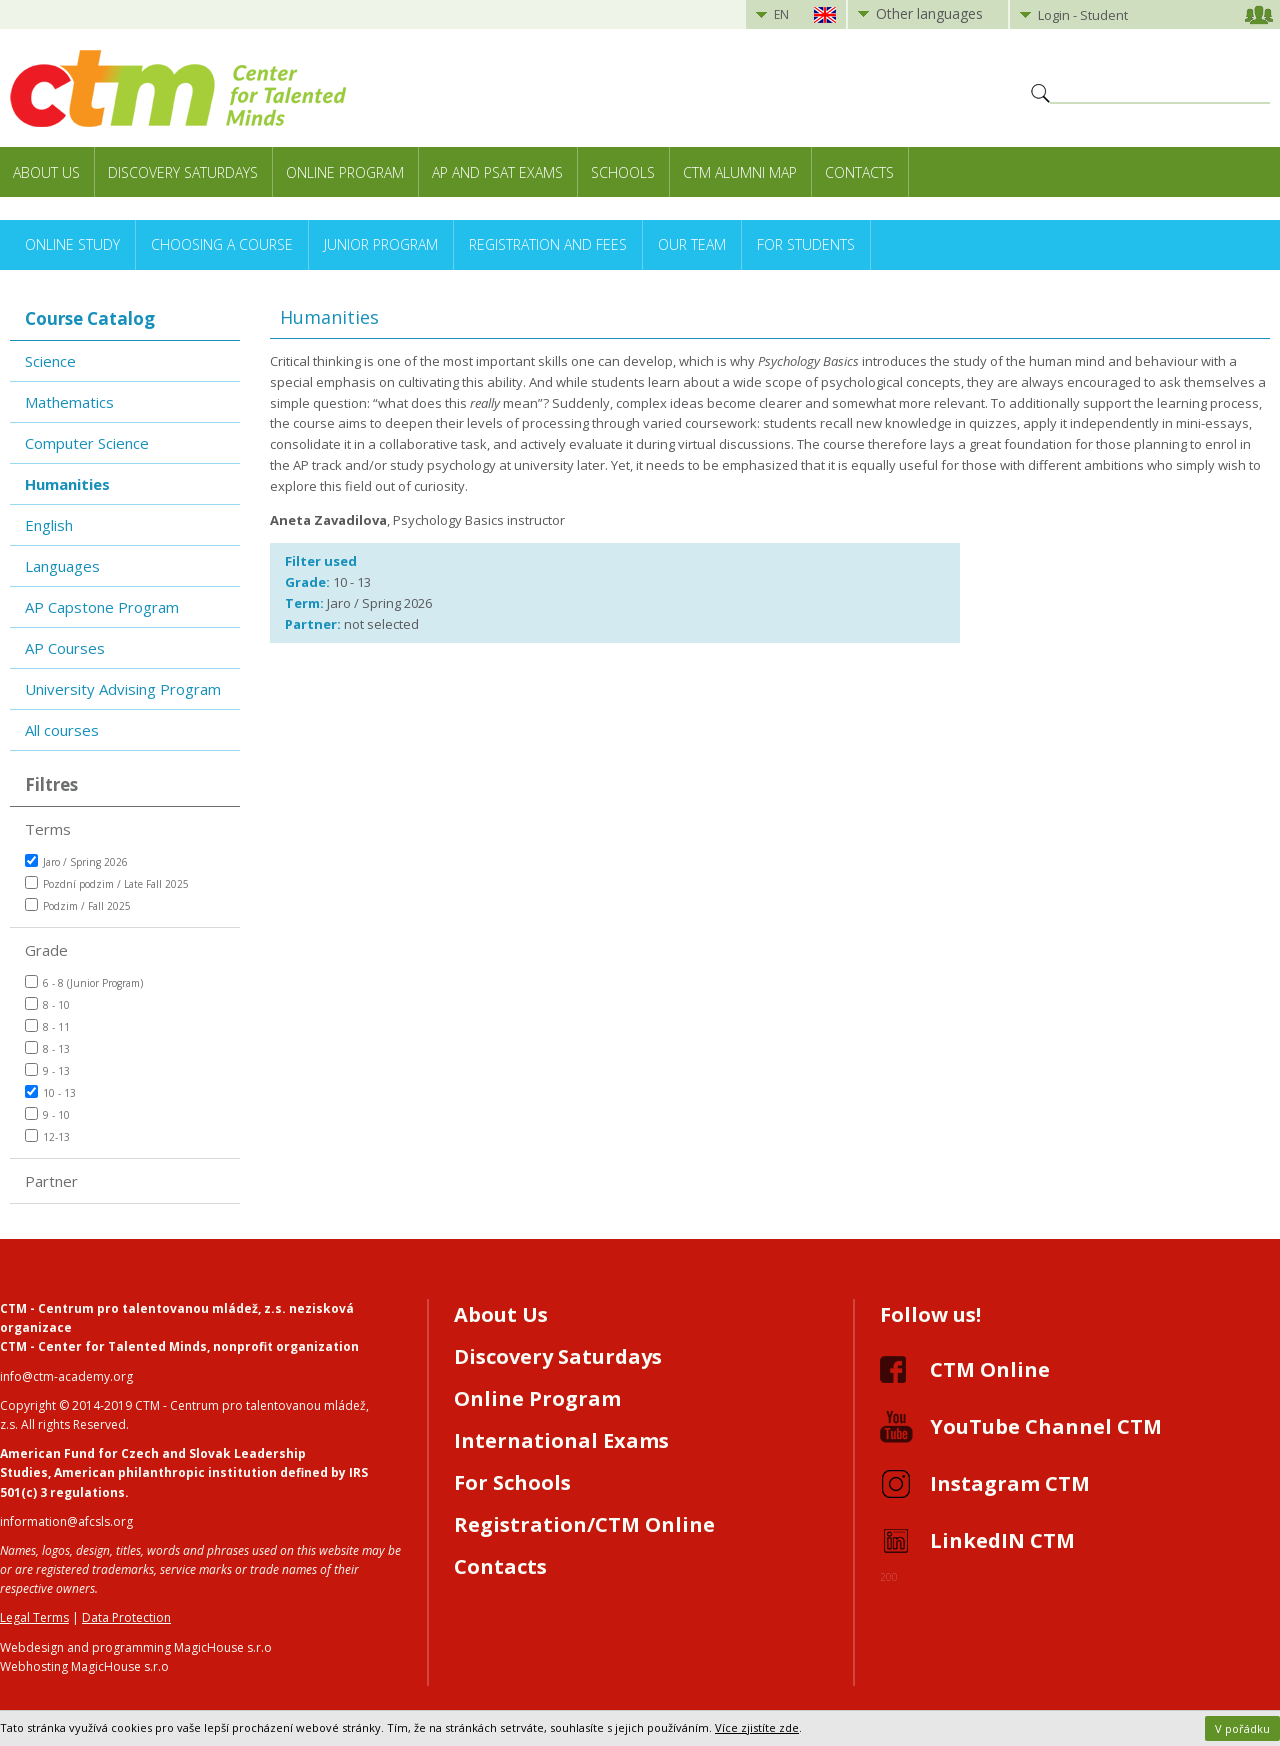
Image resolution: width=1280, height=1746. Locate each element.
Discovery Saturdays (183, 172)
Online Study (72, 244)
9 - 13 (47, 1070)
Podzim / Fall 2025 (78, 905)
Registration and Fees (548, 244)
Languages (62, 566)
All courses (62, 730)
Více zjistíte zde (757, 1727)
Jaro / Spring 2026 (76, 861)
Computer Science (87, 443)
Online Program (345, 172)
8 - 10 (47, 1004)
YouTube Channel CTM (1046, 1426)
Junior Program (381, 244)
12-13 (47, 1136)
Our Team (692, 244)
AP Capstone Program (102, 607)
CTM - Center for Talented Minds (103, 1346)
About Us (46, 172)
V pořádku (1242, 1728)
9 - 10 (47, 1114)
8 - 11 (47, 1026)
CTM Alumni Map (740, 172)
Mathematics (69, 402)
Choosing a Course (222, 244)
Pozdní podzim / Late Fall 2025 (107, 883)
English (49, 525)
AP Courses (65, 648)
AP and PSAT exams (497, 172)
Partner (51, 1181)
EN (781, 14)
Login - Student (1083, 15)
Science (50, 361)
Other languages (929, 13)
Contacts (859, 172)
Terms (48, 829)
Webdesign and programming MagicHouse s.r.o (136, 1647)
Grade (46, 950)
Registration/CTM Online (584, 1524)
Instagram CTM (1010, 1483)
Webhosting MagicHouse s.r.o (84, 1666)
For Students (806, 244)
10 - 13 (50, 1092)
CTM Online (990, 1369)
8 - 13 (47, 1048)
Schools (623, 172)
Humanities (67, 484)
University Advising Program (123, 689)
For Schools (512, 1482)
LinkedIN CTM (1002, 1540)
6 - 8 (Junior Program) (84, 982)
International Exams (561, 1440)
